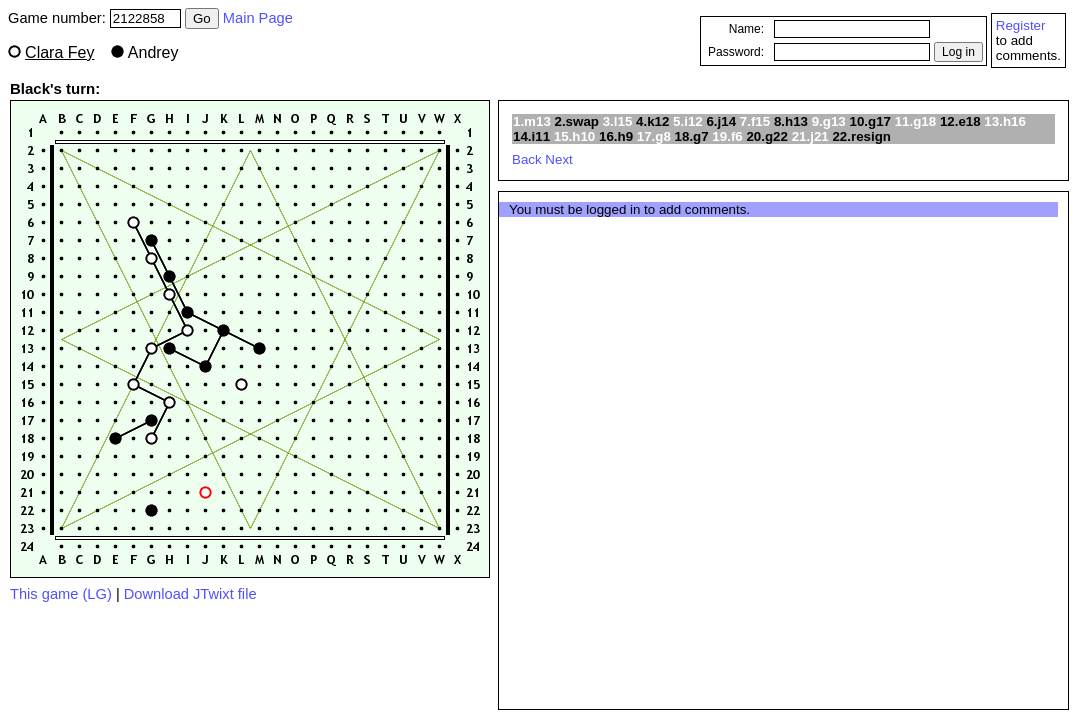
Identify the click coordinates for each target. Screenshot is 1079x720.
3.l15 (618, 121)
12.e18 (960, 121)
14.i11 (531, 136)
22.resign (861, 136)
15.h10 (575, 136)
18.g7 (692, 136)
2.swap (577, 121)
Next (558, 159)
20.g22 (767, 136)
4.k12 (652, 121)
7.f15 (755, 121)
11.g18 (916, 121)
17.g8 (654, 136)
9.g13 (829, 121)
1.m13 (532, 121)
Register (1021, 25)
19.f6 (727, 136)
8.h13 (791, 121)
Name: (746, 29)
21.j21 (810, 136)
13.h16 (1005, 121)
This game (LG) (61, 594)
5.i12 (688, 121)
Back (527, 159)
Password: (736, 52)
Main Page (258, 18)
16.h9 (616, 136)
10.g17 (870, 121)
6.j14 (721, 121)
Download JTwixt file (190, 594)
